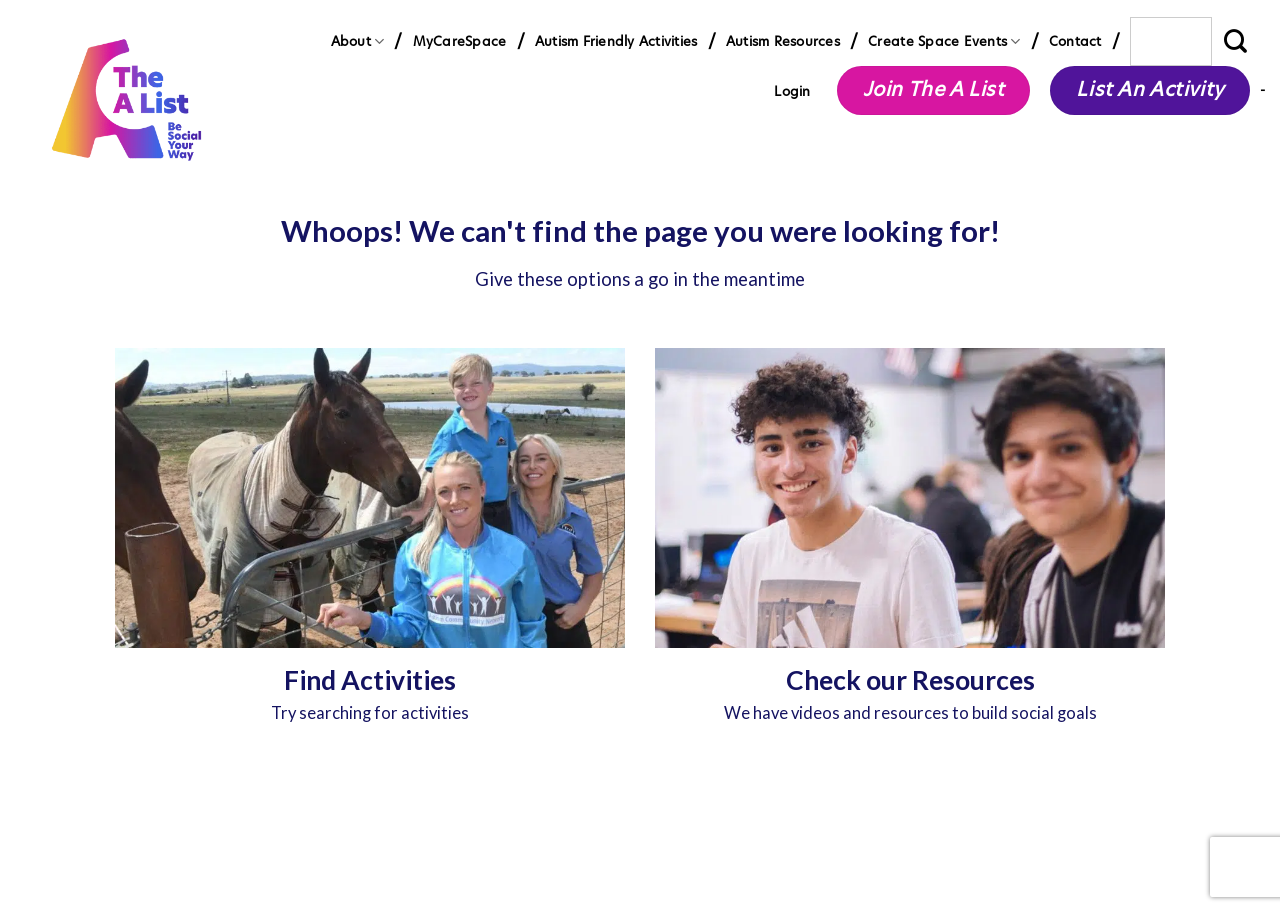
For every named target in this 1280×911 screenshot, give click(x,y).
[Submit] (1236, 41)
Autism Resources (783, 41)
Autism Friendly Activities (616, 41)
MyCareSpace (460, 41)
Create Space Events (944, 41)
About (358, 41)
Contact (1075, 41)
